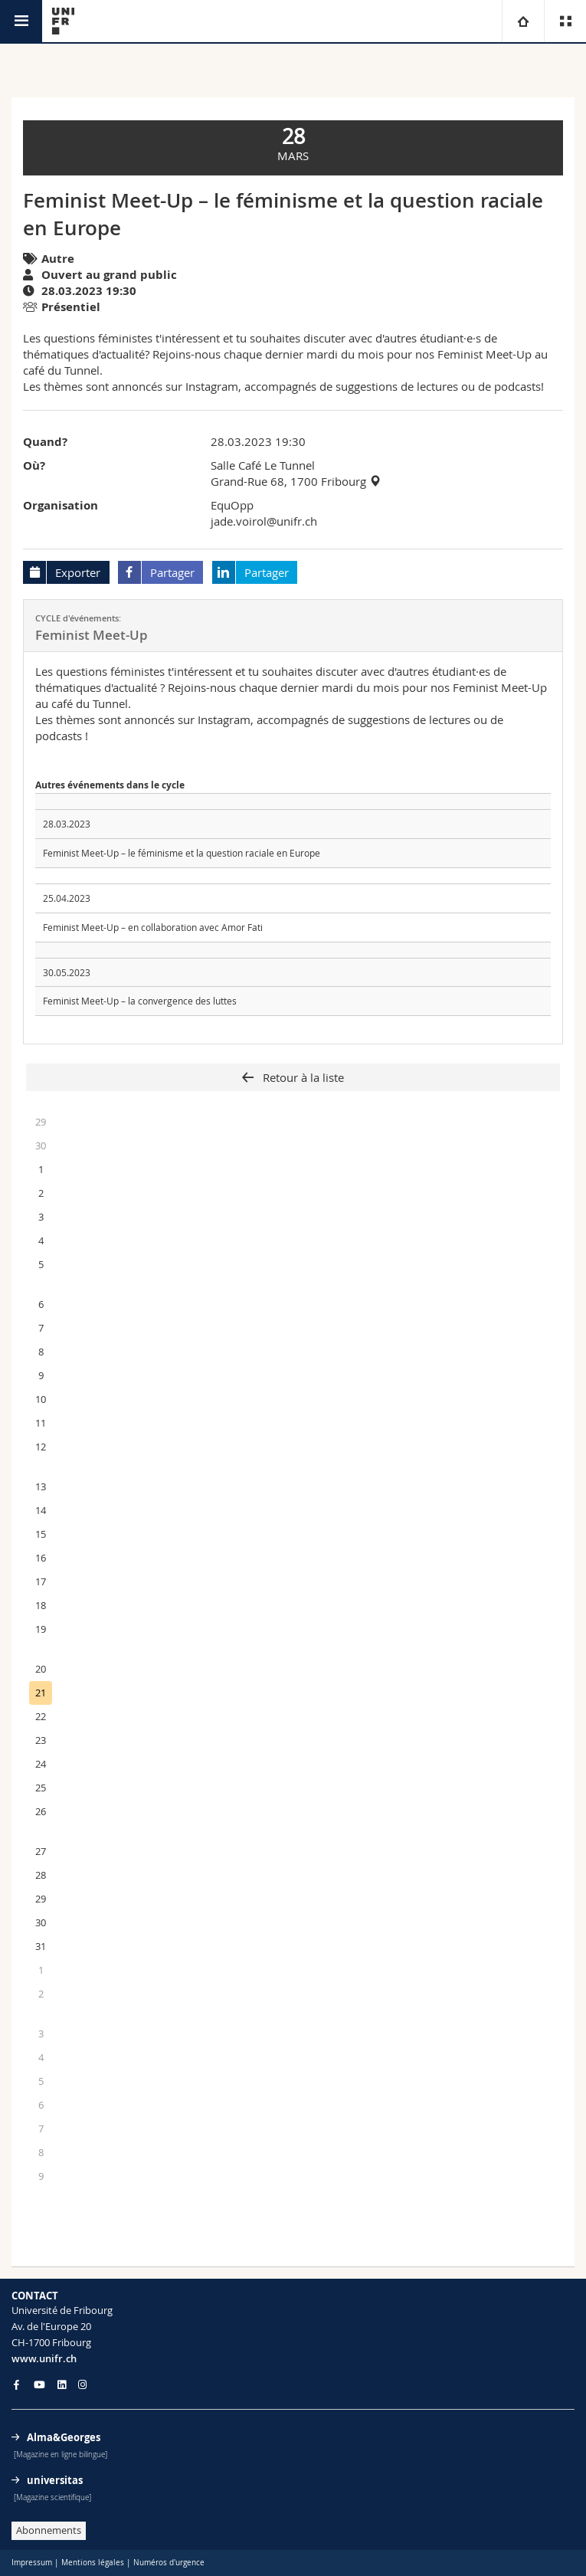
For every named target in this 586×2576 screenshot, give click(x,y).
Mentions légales (92, 2563)
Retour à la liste (302, 1077)
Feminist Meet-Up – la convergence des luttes (140, 1001)
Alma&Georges (63, 2437)
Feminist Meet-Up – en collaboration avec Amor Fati (153, 927)
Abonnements (48, 2530)
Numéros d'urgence (169, 2563)
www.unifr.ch (44, 2358)
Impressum (31, 2563)
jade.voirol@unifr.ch (264, 521)
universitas (55, 2480)
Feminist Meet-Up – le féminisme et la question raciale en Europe (181, 853)
